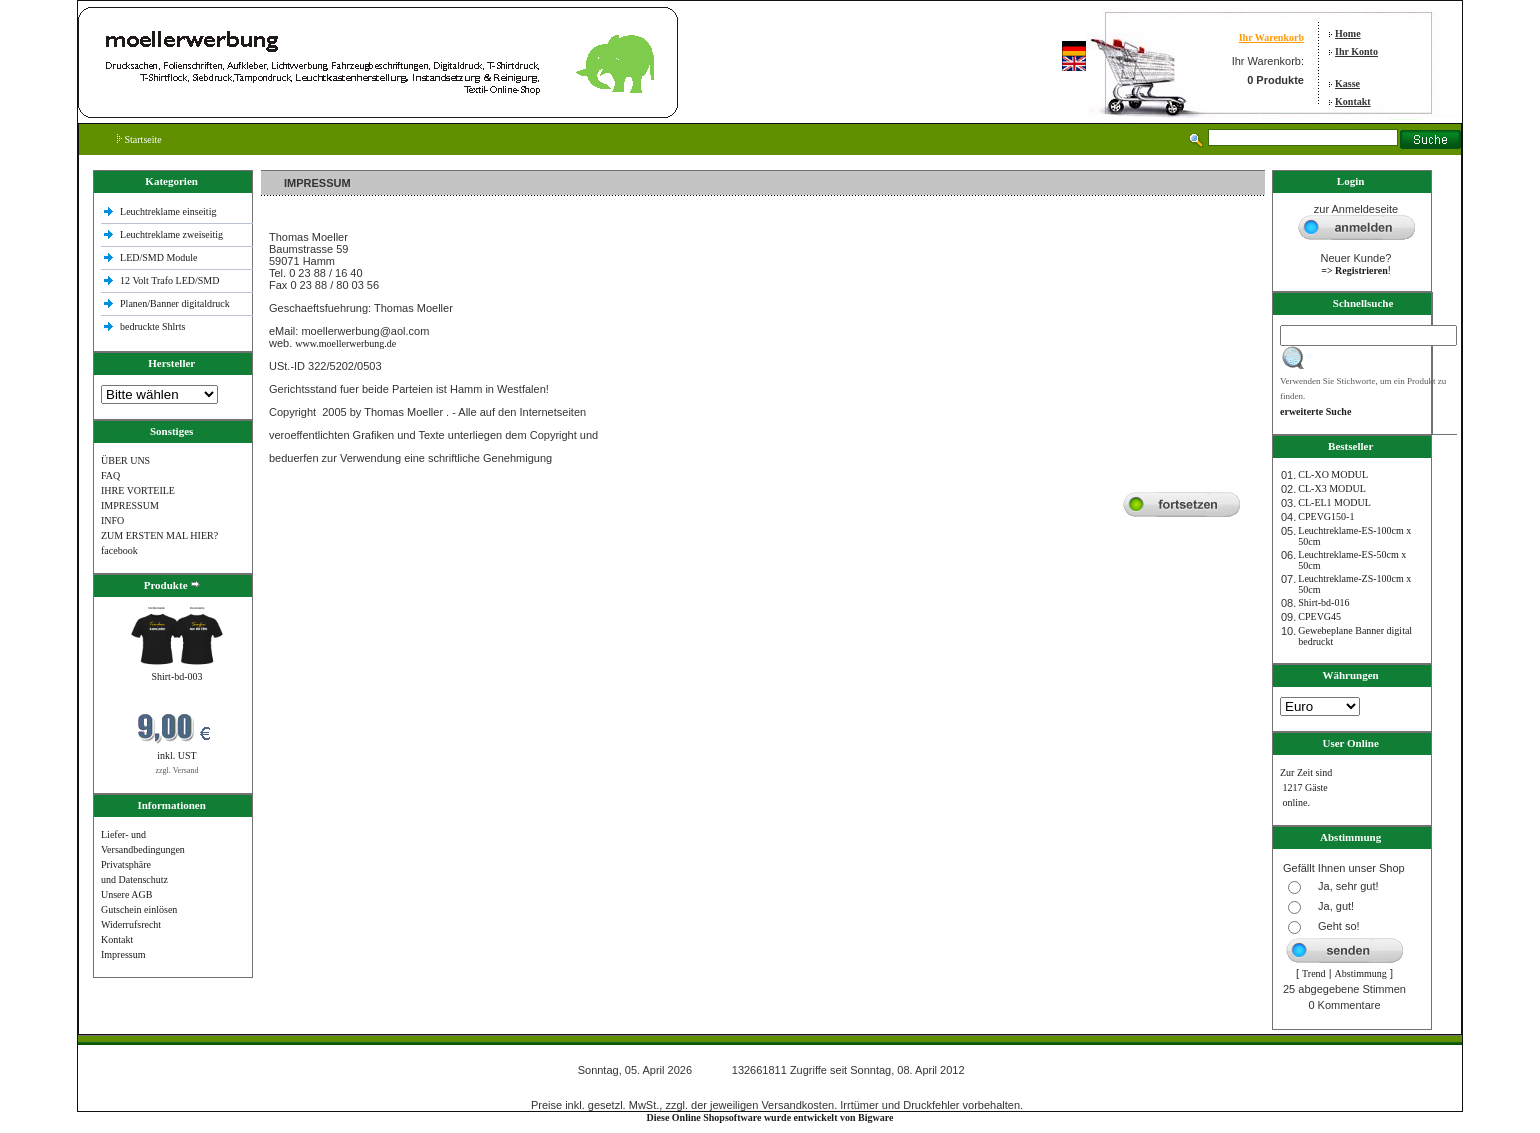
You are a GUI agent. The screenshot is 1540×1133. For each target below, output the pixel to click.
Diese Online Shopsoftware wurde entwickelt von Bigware (770, 1117)
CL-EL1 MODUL (1334, 502)
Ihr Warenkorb (1271, 37)
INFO (112, 520)
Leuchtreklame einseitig (169, 211)
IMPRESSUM (130, 505)
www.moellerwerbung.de (345, 343)
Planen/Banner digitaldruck (175, 303)
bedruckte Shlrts (152, 326)
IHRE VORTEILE (138, 490)
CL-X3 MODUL (1332, 488)
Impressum (123, 954)
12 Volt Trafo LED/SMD (169, 280)
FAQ (110, 475)
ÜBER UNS (125, 460)
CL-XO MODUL (1333, 474)
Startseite (139, 139)
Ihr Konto (1356, 51)
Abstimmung (1361, 973)
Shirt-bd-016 (1323, 602)
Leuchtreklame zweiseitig (173, 234)
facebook (119, 550)
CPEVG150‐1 (1326, 516)
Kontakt (1353, 101)
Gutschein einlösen (139, 909)
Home (1348, 33)
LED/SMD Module (159, 257)
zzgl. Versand (177, 770)
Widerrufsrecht (131, 924)
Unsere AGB (126, 894)
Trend (1314, 973)
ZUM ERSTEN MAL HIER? (159, 535)
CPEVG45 (1319, 616)
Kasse (1347, 83)
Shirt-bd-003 (176, 676)
